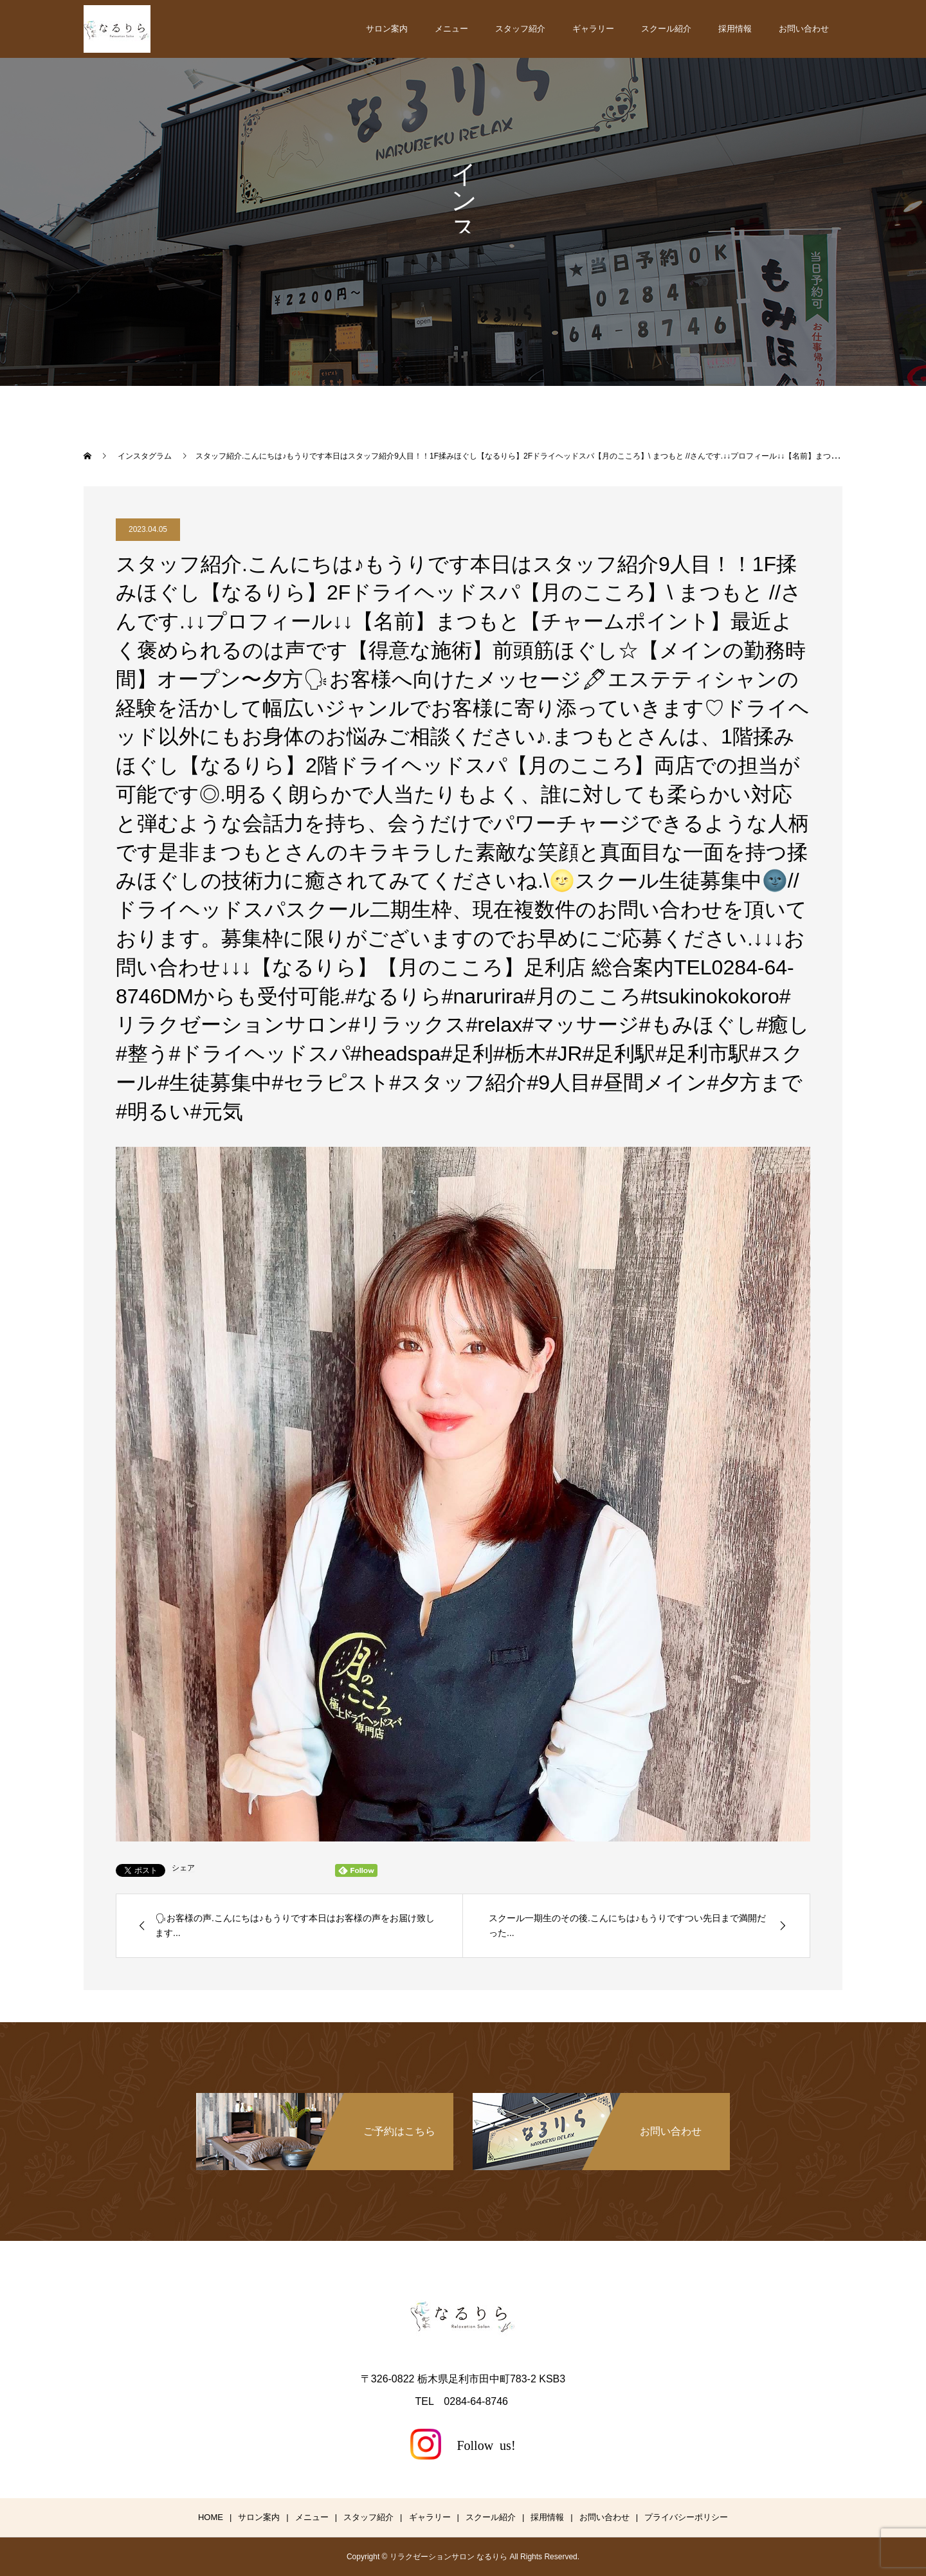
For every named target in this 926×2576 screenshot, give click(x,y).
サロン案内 (387, 28)
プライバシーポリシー (686, 2517)
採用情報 (735, 28)
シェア (183, 1868)
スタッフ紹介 (520, 28)
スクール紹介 (666, 28)
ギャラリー (593, 28)
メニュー (451, 28)
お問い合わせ (804, 28)
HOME (210, 2517)
